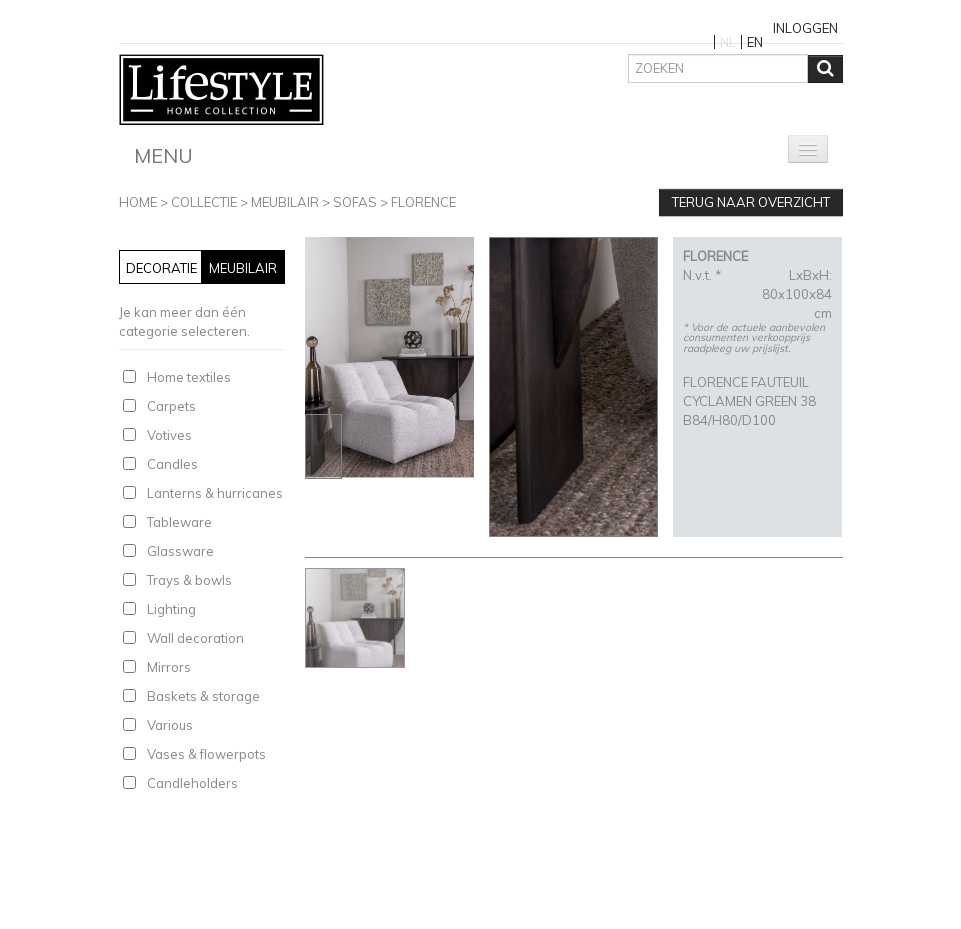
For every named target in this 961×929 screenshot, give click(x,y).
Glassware (180, 551)
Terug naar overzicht (751, 202)
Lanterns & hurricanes (215, 493)
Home (138, 202)
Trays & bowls (189, 580)
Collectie (204, 202)
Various (170, 725)
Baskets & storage (203, 696)
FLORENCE (423, 202)
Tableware (179, 522)
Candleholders (192, 783)
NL (728, 42)
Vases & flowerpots (206, 754)
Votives (169, 435)
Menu (163, 155)
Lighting (171, 609)
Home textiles (189, 377)
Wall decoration (195, 638)
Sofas (355, 202)
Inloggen (805, 28)
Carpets (171, 406)
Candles (172, 464)
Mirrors (169, 667)
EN (755, 42)
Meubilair (285, 202)
